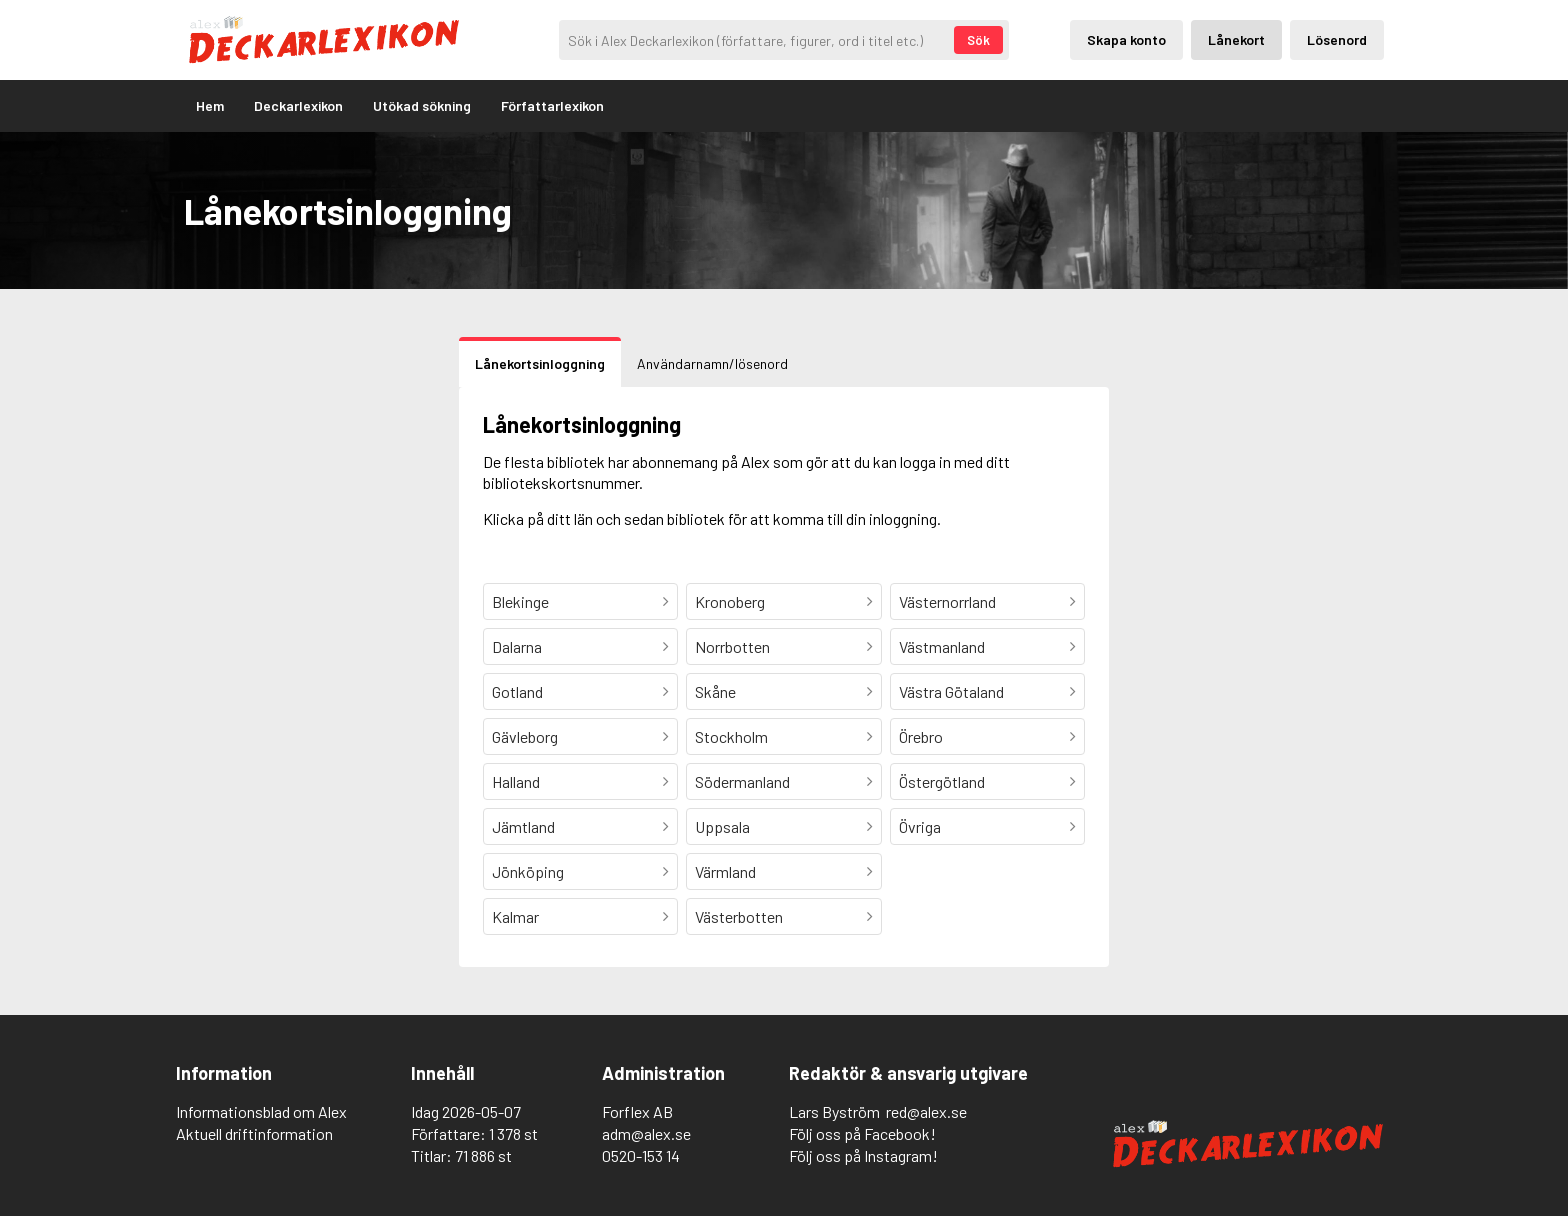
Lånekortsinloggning (540, 363)
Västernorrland (947, 601)
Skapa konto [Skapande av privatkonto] (1126, 39)
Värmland (725, 871)
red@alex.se (926, 1111)
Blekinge (520, 601)
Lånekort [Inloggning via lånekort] (1236, 39)
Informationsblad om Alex (261, 1111)
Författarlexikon (552, 105)
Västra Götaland (951, 691)
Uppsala (722, 826)
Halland (516, 781)
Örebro (921, 736)
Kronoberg (730, 601)
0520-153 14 (641, 1155)
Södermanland (742, 781)
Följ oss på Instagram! (863, 1155)
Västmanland (942, 646)
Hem (210, 105)
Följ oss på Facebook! (862, 1133)
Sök (978, 40)
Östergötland (942, 781)
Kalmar (515, 916)
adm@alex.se (646, 1133)
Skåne (715, 691)
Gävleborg (525, 736)
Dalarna (517, 646)
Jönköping (528, 871)
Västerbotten (739, 916)
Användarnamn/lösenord (712, 363)
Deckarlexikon (298, 105)
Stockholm (731, 736)
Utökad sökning (422, 105)
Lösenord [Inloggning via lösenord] (1337, 39)
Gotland (517, 691)
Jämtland (523, 826)
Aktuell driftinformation (254, 1133)
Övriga (920, 826)
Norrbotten (732, 646)
